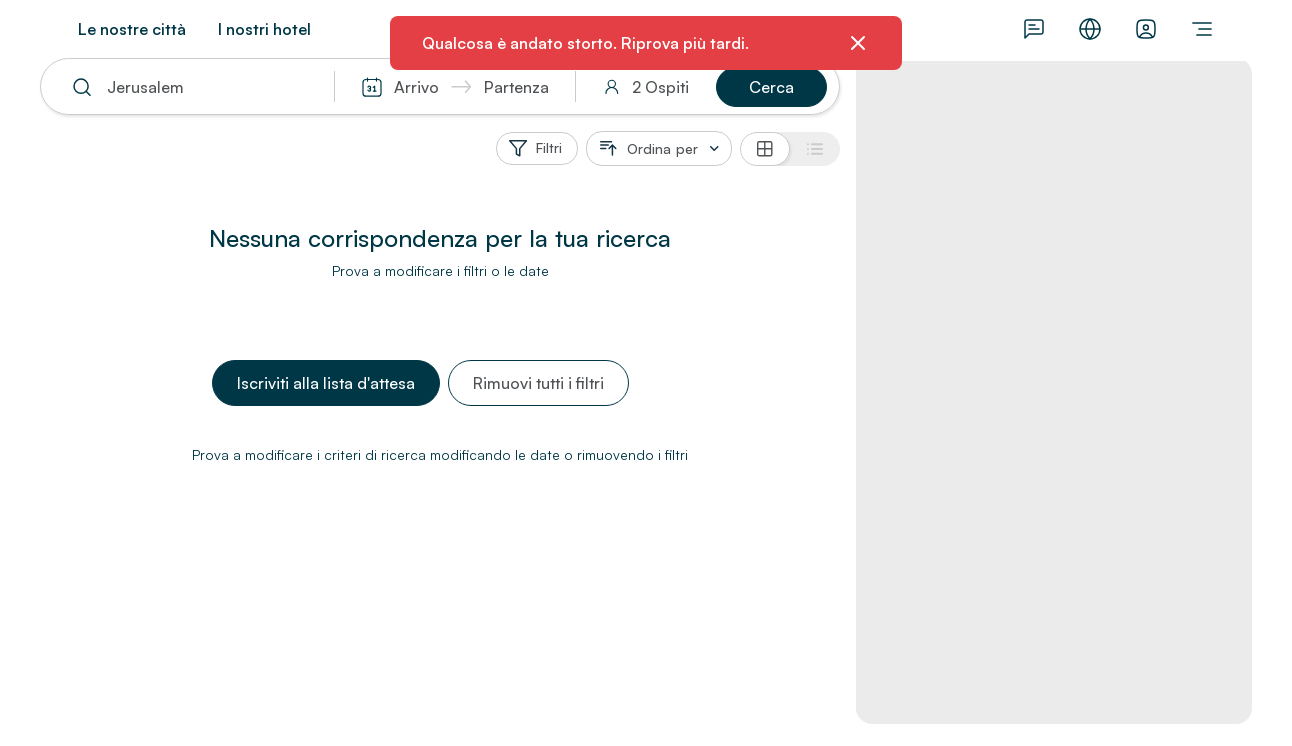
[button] (771, 87)
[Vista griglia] (765, 149)
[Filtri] (537, 148)
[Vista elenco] (815, 149)
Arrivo (416, 87)
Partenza (516, 87)
